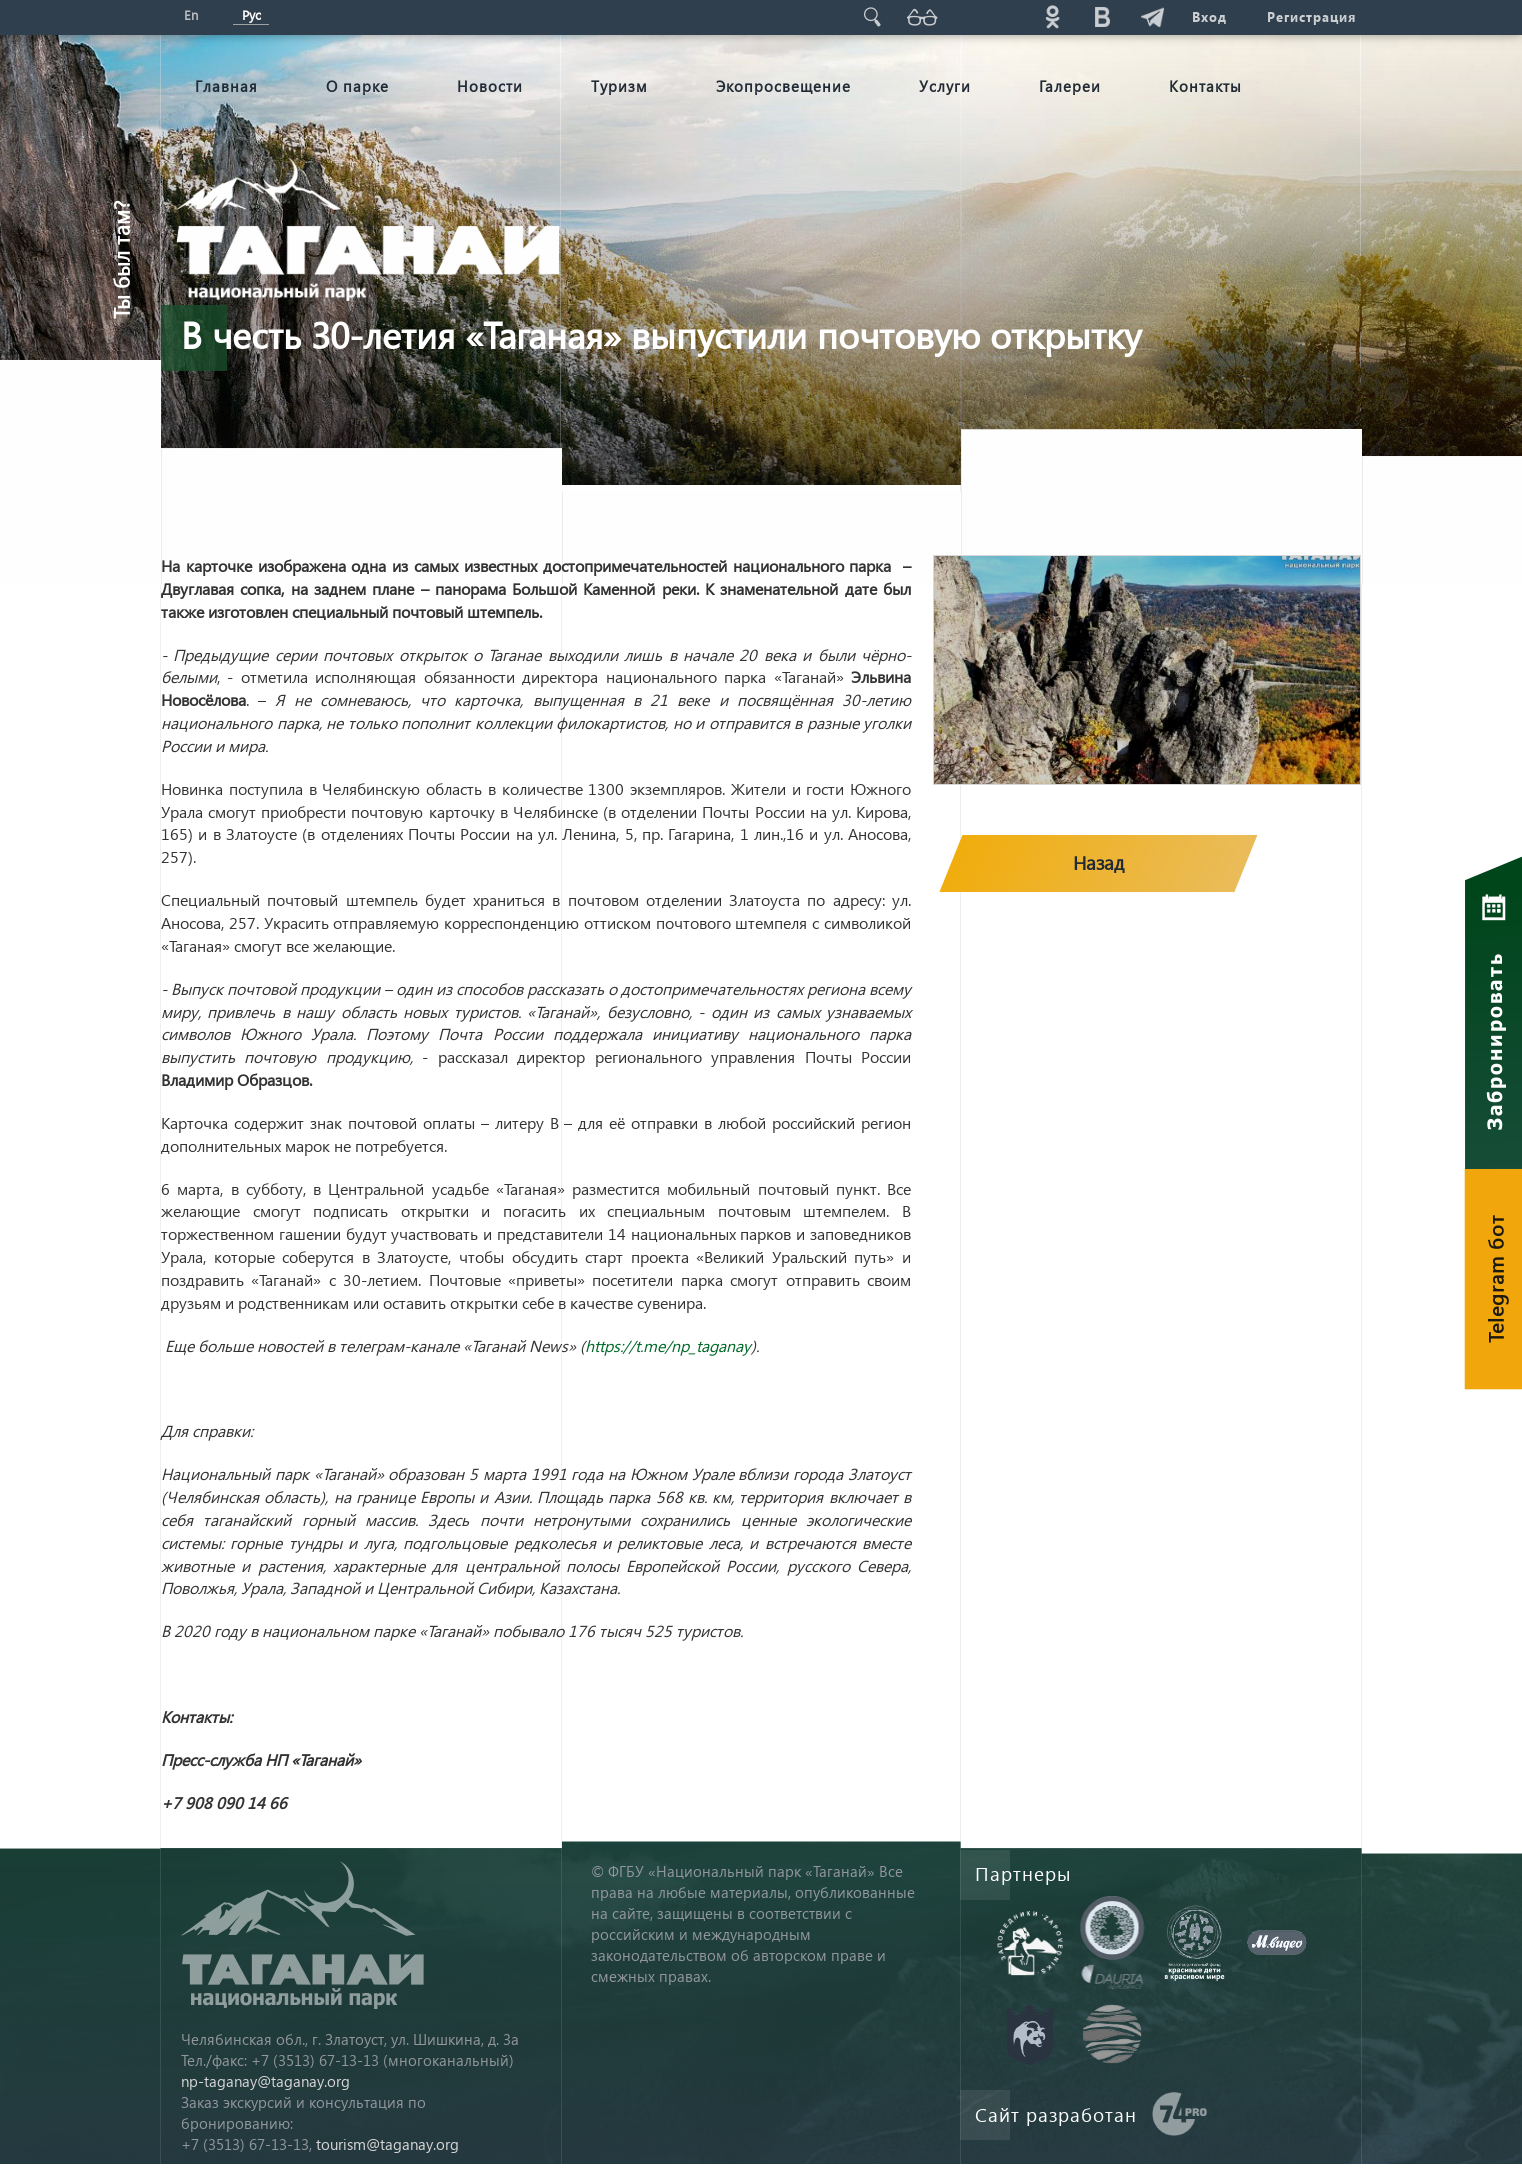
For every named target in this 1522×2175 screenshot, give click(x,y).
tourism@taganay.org (387, 2144)
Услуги (945, 86)
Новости (490, 86)
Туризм (619, 86)
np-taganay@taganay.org (265, 2081)
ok (1052, 16)
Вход (1209, 16)
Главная (226, 86)
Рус (251, 14)
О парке (357, 86)
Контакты (1205, 86)
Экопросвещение (783, 86)
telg (1152, 16)
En (191, 14)
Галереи (1070, 86)
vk (1102, 16)
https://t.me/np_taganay (668, 1345)
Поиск (872, 16)
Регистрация (1311, 16)
